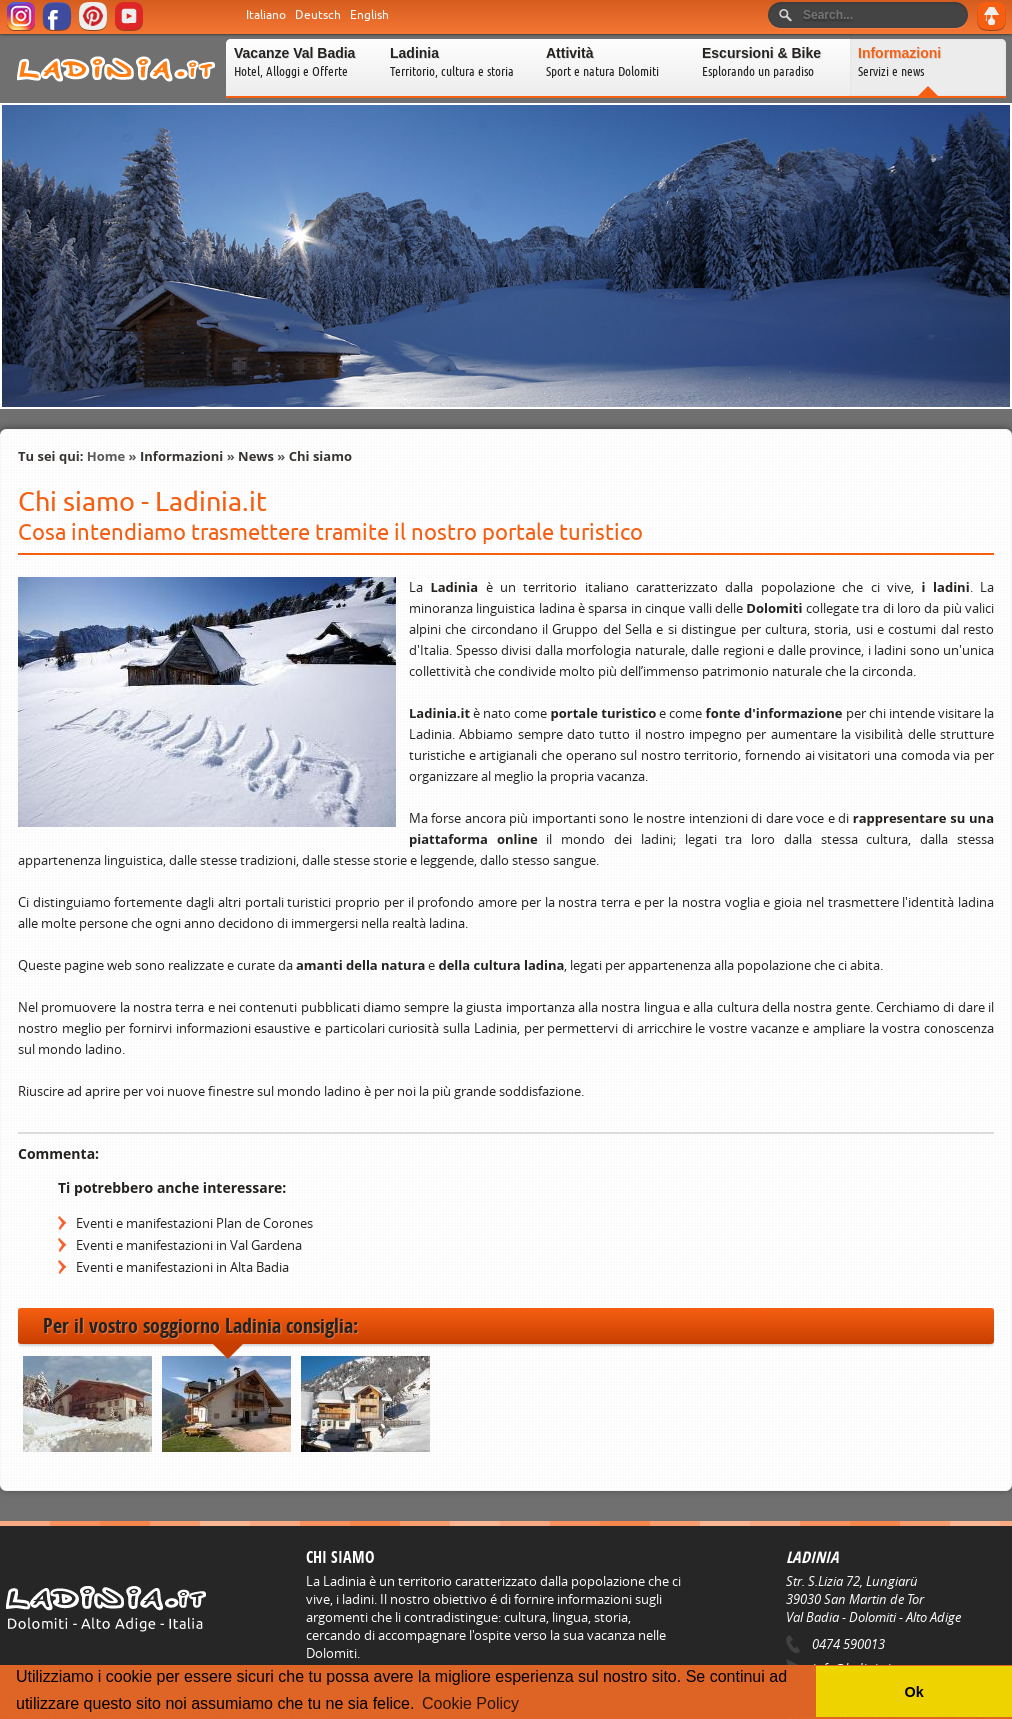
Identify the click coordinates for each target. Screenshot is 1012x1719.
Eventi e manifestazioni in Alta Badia (182, 1267)
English (369, 15)
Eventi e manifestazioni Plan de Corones (194, 1223)
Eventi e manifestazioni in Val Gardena (189, 1245)
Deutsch (318, 15)
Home (106, 456)
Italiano (266, 15)
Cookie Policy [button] (470, 1703)
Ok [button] (913, 1692)
